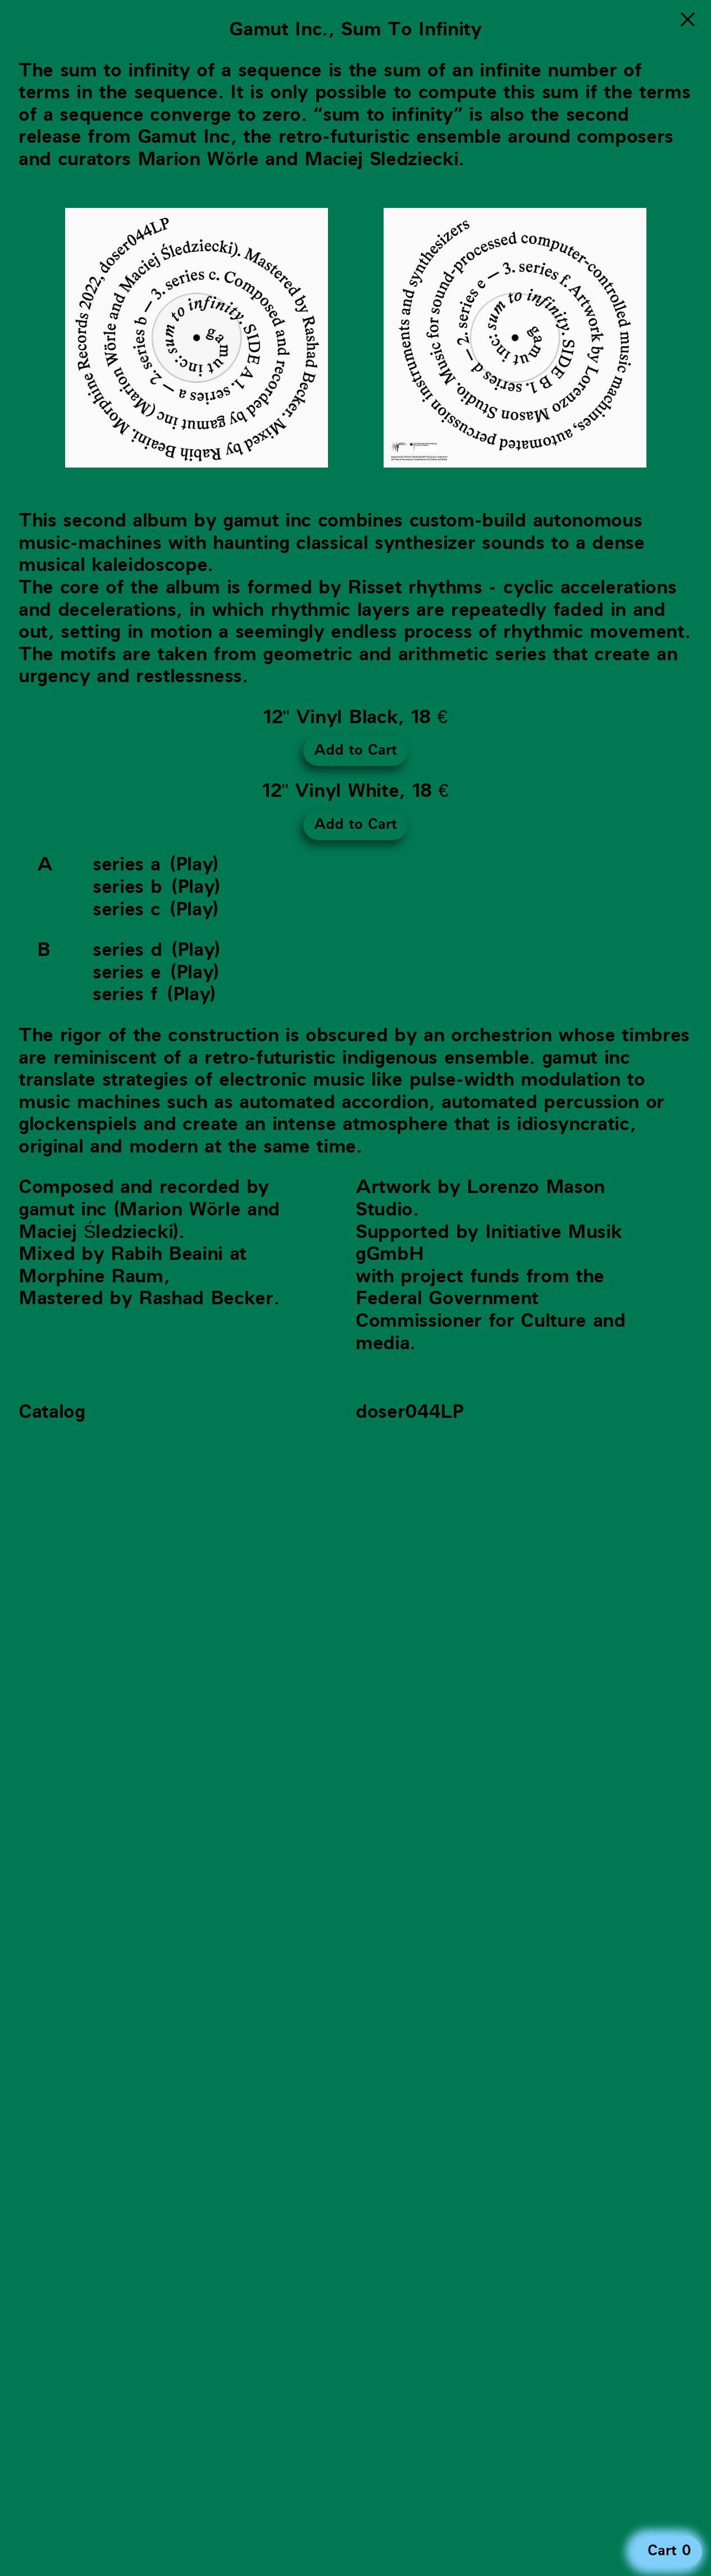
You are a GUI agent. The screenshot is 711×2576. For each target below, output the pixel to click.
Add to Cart (355, 750)
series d (127, 950)
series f (125, 994)
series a (126, 864)
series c (126, 909)
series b (127, 887)
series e (127, 972)
